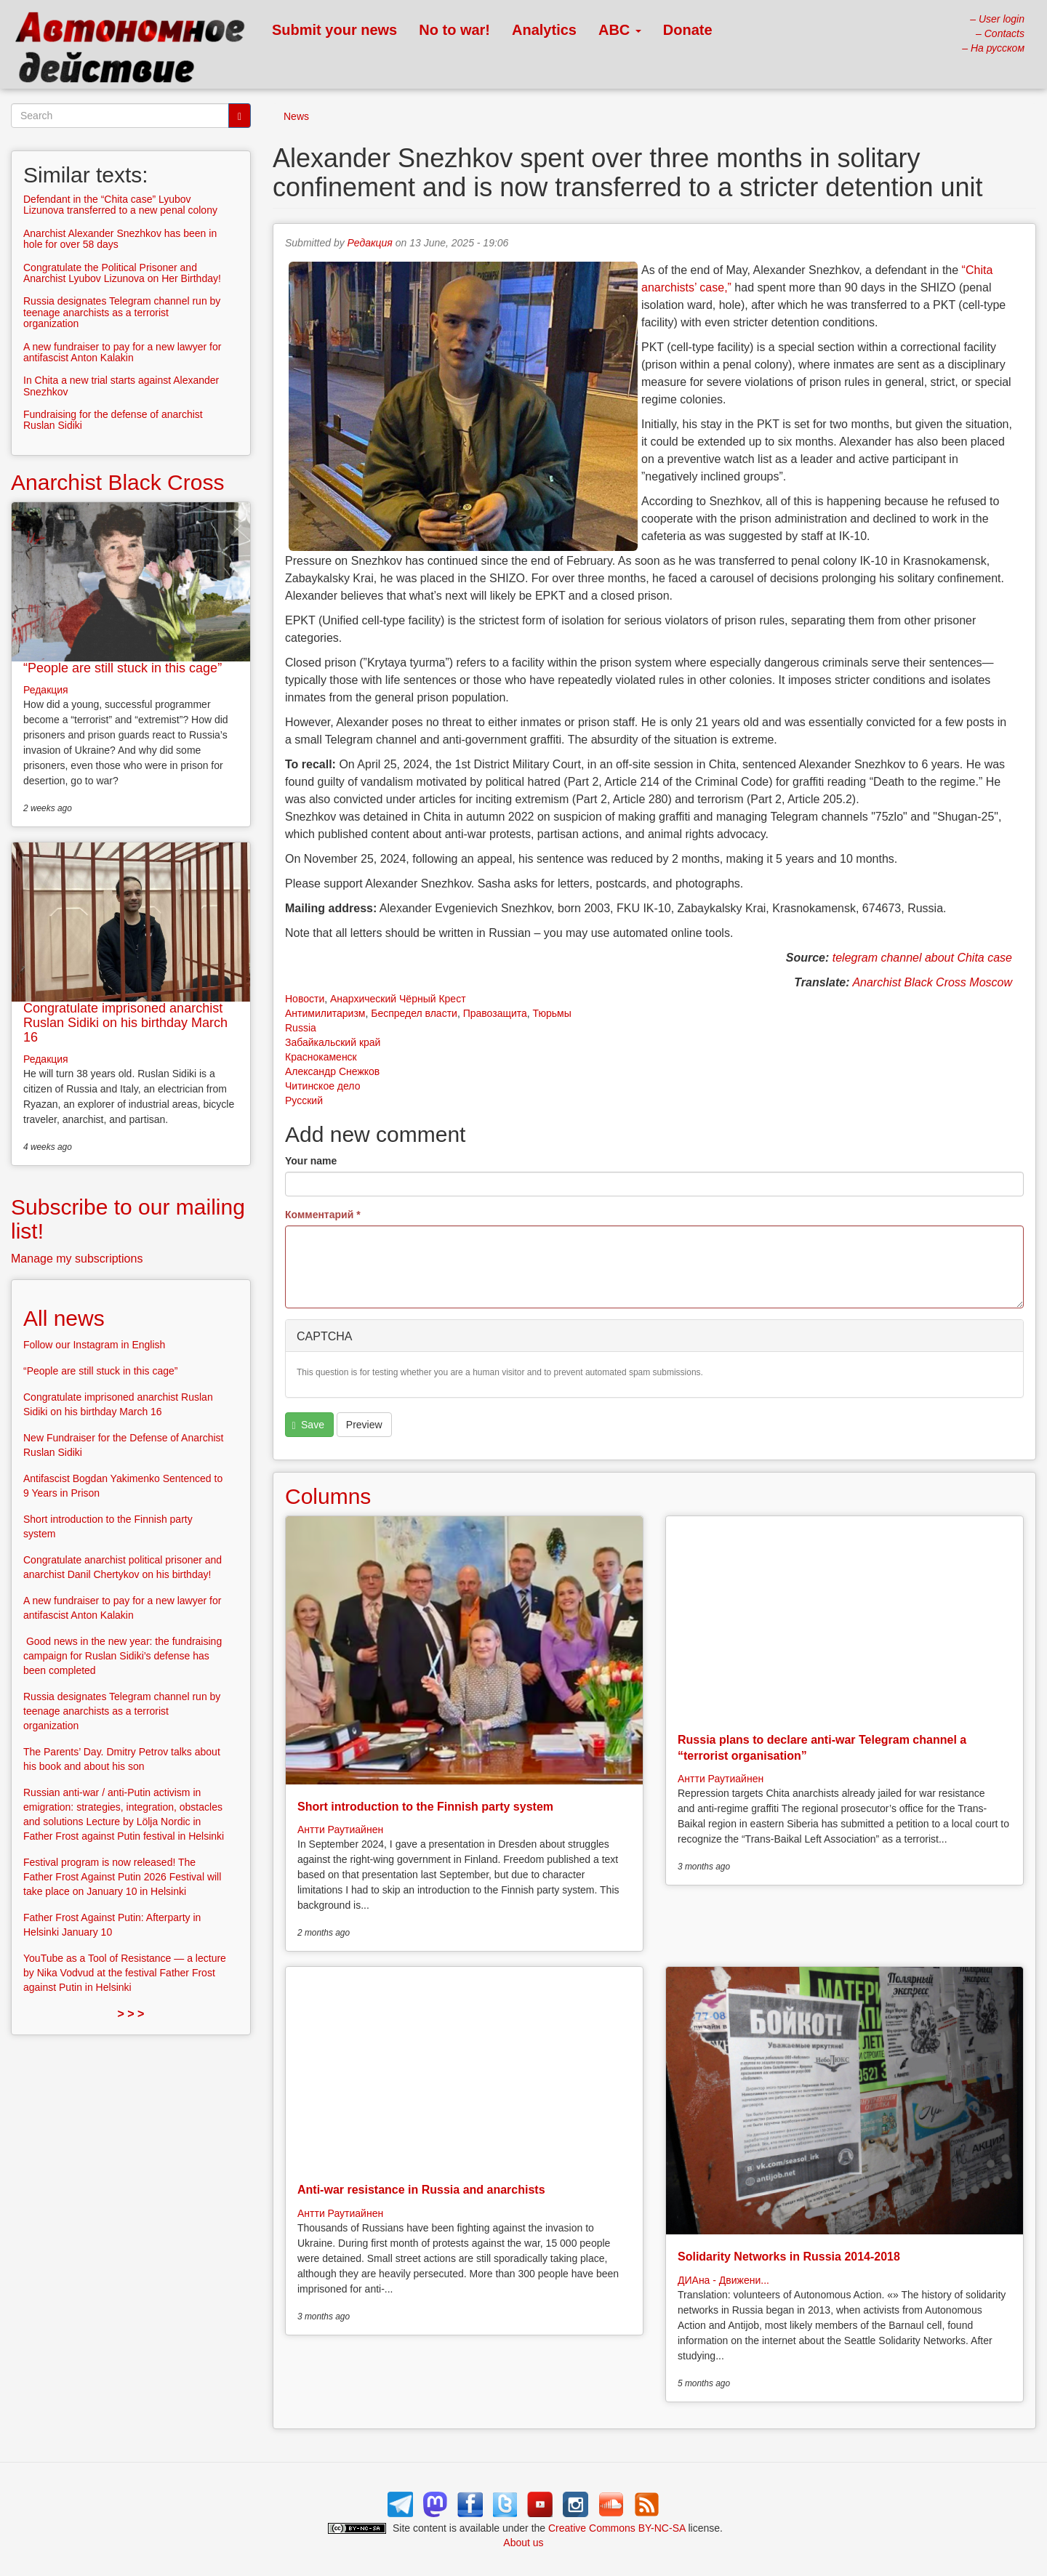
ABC (619, 30)
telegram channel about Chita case (922, 957)
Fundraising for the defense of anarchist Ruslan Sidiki (113, 419)
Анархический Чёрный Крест (398, 999)
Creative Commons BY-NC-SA (617, 2528)
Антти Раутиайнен (340, 1829)
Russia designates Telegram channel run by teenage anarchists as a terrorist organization (121, 312)
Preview (364, 1424)
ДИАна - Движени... (723, 2280)
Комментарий (323, 1214)
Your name (311, 1161)
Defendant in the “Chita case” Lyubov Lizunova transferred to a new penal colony (120, 204)
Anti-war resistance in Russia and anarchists (421, 2189)
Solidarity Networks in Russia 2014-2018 (789, 2256)
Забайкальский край (332, 1042)
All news (64, 1318)
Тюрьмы (552, 1013)
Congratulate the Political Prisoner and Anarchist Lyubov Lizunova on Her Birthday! (122, 273)
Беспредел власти (414, 1013)
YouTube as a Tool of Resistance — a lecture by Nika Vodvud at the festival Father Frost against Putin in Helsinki (124, 1972)
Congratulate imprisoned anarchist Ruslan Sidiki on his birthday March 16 (125, 1023)
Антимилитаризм (325, 1013)
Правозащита (495, 1013)
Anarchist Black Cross (117, 482)
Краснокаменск (321, 1057)
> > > (131, 2014)
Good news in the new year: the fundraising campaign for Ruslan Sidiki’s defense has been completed (122, 1655)
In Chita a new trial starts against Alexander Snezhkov (121, 385)
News (296, 116)
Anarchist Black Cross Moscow (932, 982)
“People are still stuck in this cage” (122, 668)
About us (523, 2542)
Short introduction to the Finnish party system (425, 1806)
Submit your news (334, 30)
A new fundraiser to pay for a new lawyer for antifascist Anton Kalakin (122, 352)
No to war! (454, 30)
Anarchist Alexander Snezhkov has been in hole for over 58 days (120, 239)
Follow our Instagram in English (94, 1345)
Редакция (370, 243)
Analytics (544, 30)
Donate (688, 30)
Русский (304, 1100)
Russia (300, 1028)
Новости (304, 999)
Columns (328, 1496)
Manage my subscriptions (77, 1258)
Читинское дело (322, 1086)
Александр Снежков (332, 1071)
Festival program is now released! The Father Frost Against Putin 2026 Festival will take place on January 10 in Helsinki (122, 1876)
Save (308, 1425)
